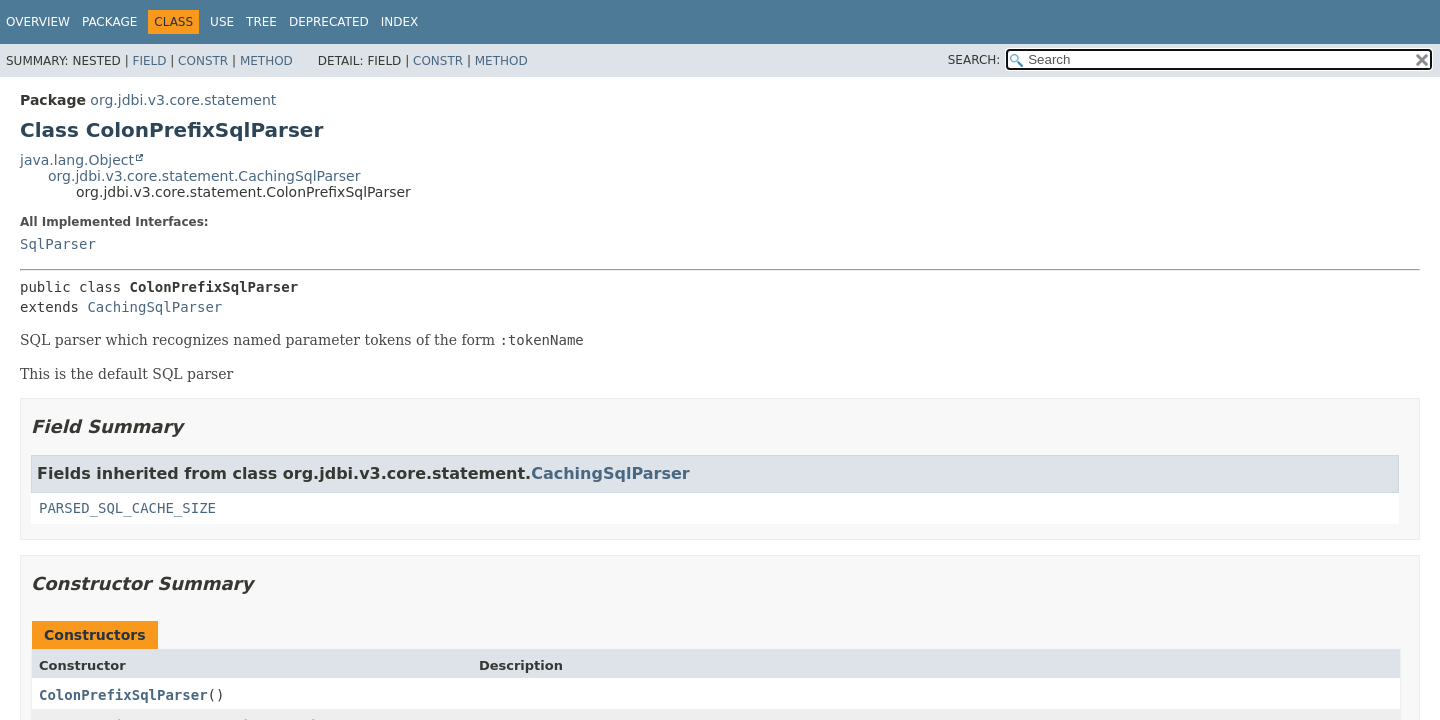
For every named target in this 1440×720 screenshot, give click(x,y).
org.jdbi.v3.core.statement (183, 100)
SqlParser (58, 244)
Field (149, 61)
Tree (261, 22)
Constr (203, 61)
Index (400, 22)
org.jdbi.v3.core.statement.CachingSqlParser (204, 176)
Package (109, 22)
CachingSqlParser (154, 307)
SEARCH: (974, 60)
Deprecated (329, 22)
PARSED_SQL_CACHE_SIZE (127, 508)
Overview (38, 22)
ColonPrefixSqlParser (123, 695)
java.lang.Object (77, 160)
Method (266, 61)
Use (222, 22)
